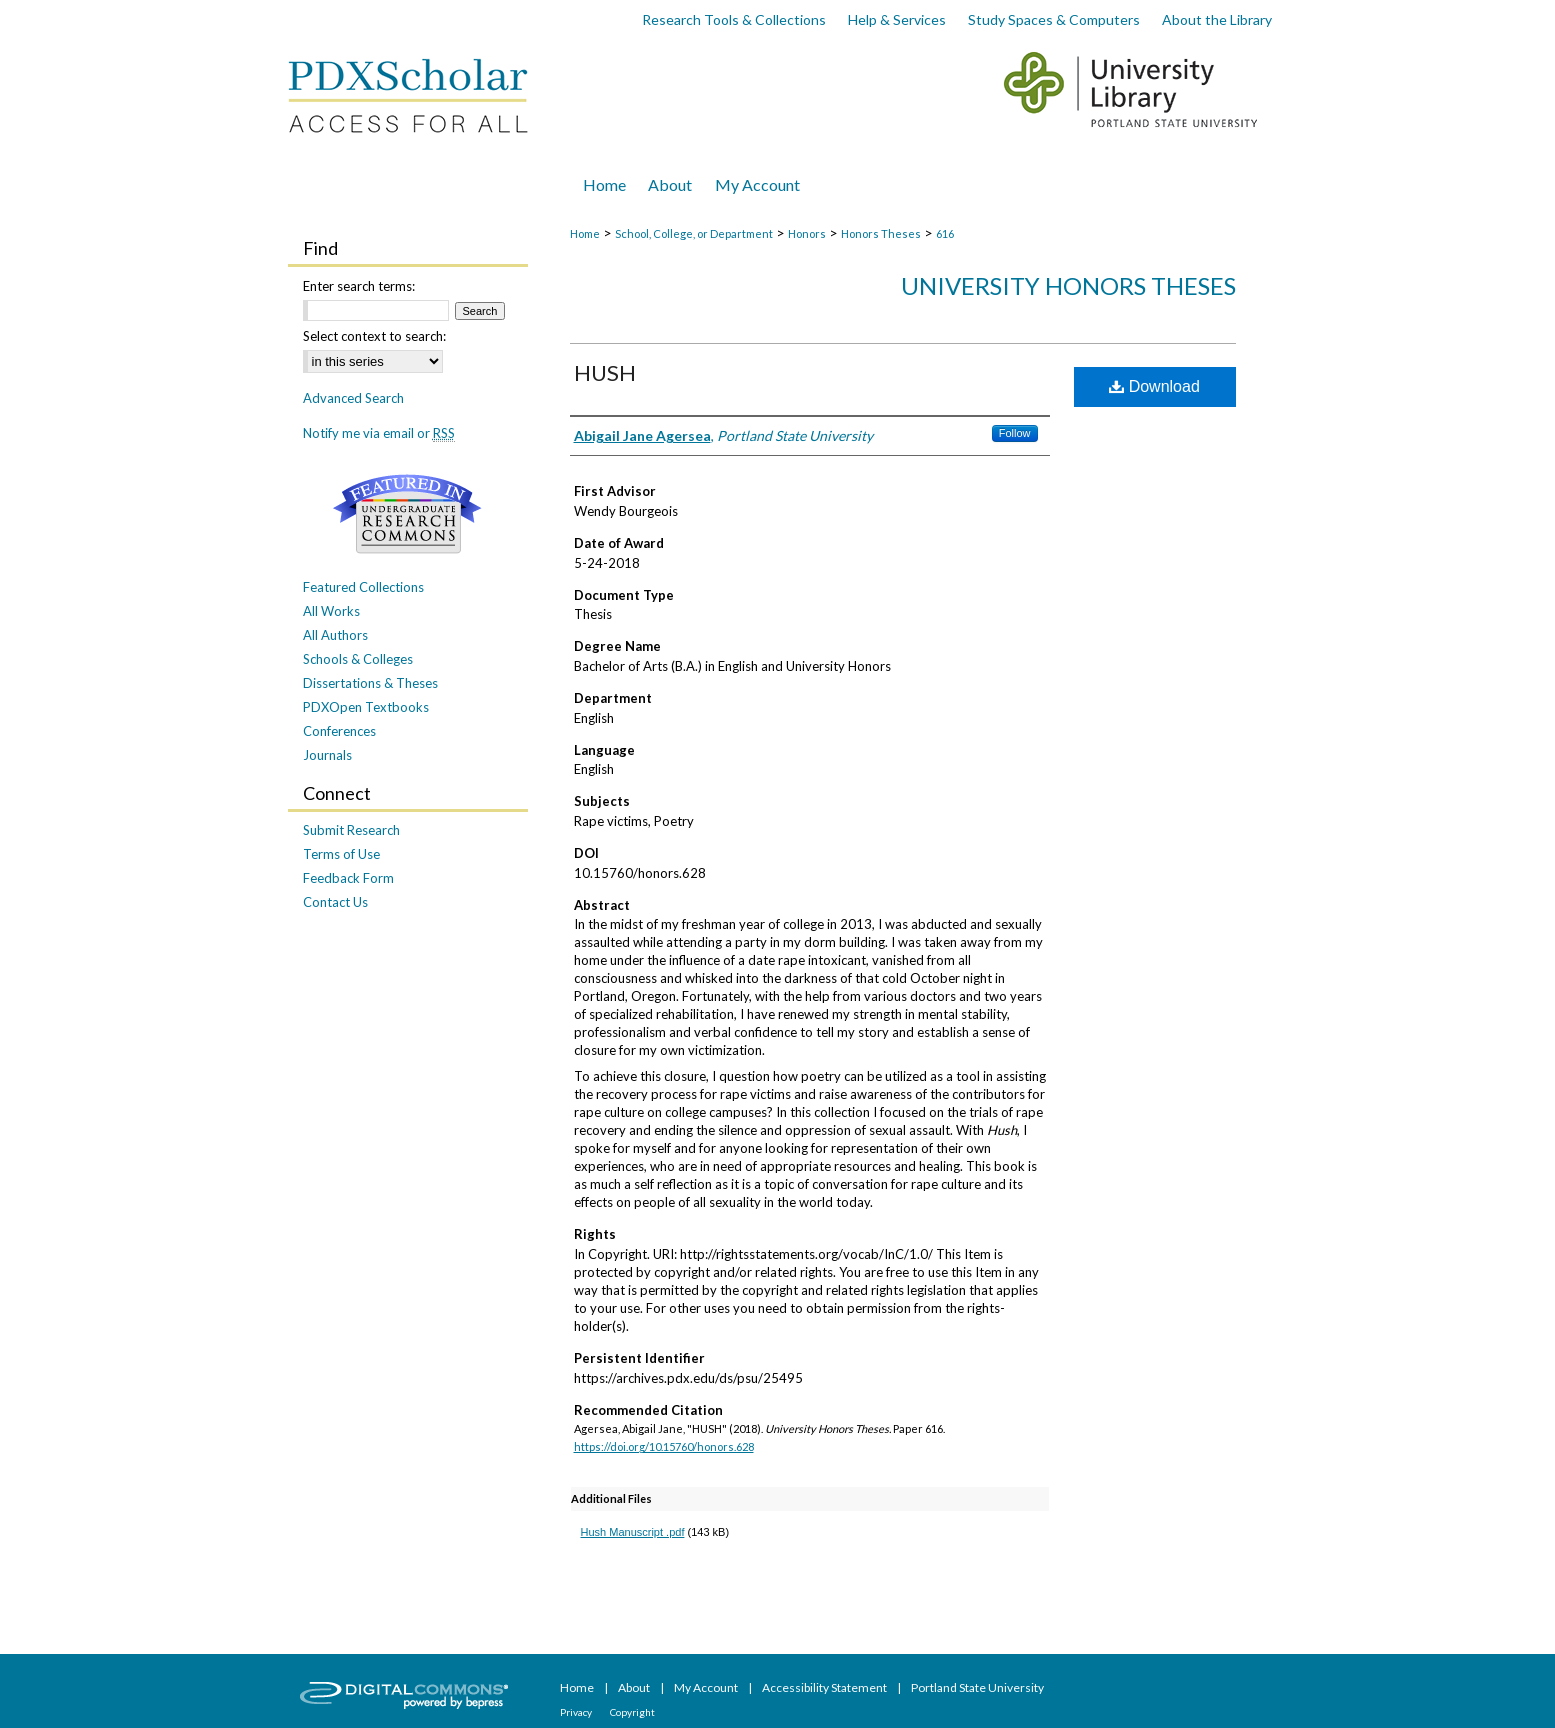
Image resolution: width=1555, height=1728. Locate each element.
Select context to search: (374, 336)
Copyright (632, 1712)
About (635, 1687)
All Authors (335, 635)
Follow (1015, 433)
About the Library (1217, 19)
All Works (331, 611)
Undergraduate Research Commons (408, 514)
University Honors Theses (1068, 285)
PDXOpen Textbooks (366, 707)
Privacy (577, 1712)
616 (945, 233)
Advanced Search (353, 398)
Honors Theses (881, 233)
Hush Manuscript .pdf (633, 1532)
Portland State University (977, 1687)
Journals (327, 755)
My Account (707, 1687)
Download (1154, 386)
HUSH (605, 372)
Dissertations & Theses (370, 683)
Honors (807, 233)
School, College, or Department (694, 233)
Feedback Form (348, 878)
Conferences (339, 731)
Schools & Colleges (358, 659)
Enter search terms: (359, 286)
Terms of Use (341, 854)
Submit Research (351, 830)
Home (585, 233)
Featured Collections (363, 587)
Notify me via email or (379, 433)
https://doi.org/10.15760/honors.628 (664, 1446)
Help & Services (897, 19)
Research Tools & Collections (734, 19)
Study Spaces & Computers (1054, 19)
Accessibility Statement (825, 1687)
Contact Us (335, 902)
